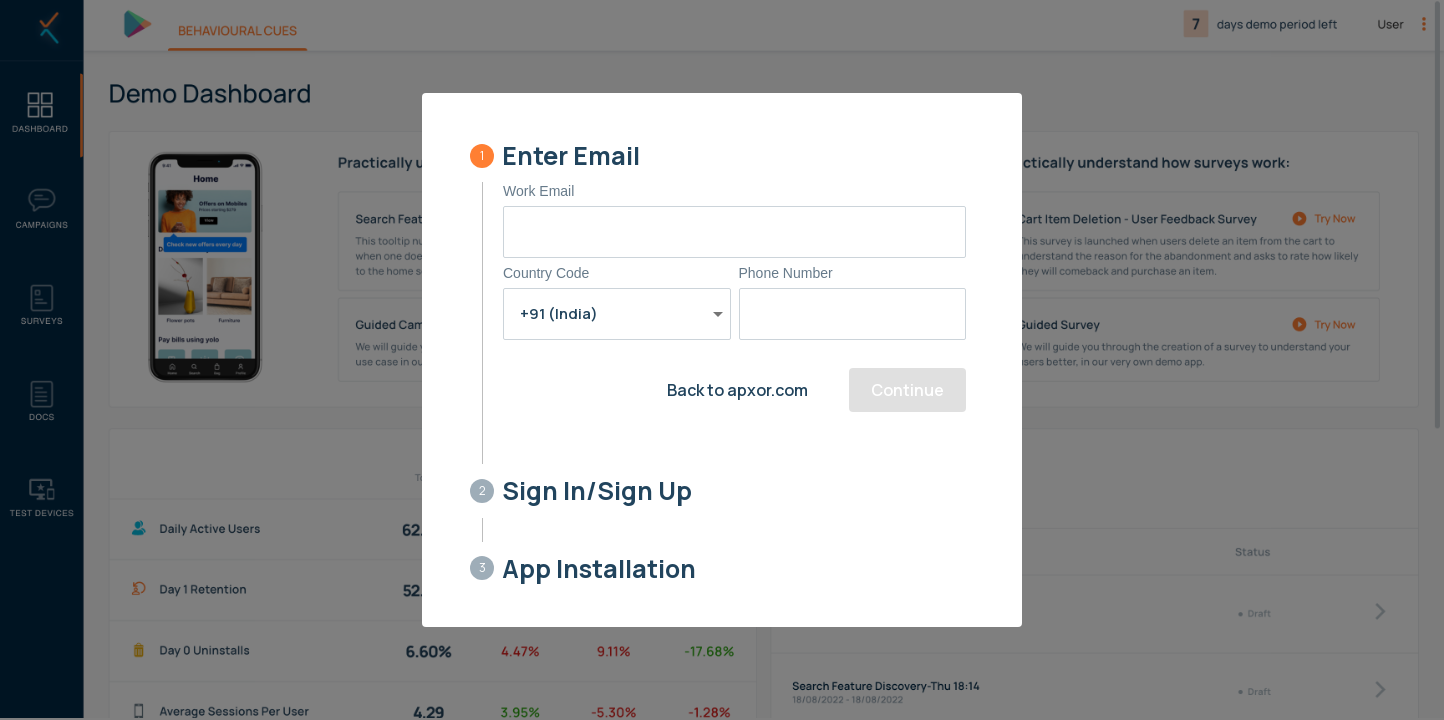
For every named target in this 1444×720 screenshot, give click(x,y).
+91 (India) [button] (559, 313)
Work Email (538, 191)
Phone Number (786, 273)
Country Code (546, 273)
